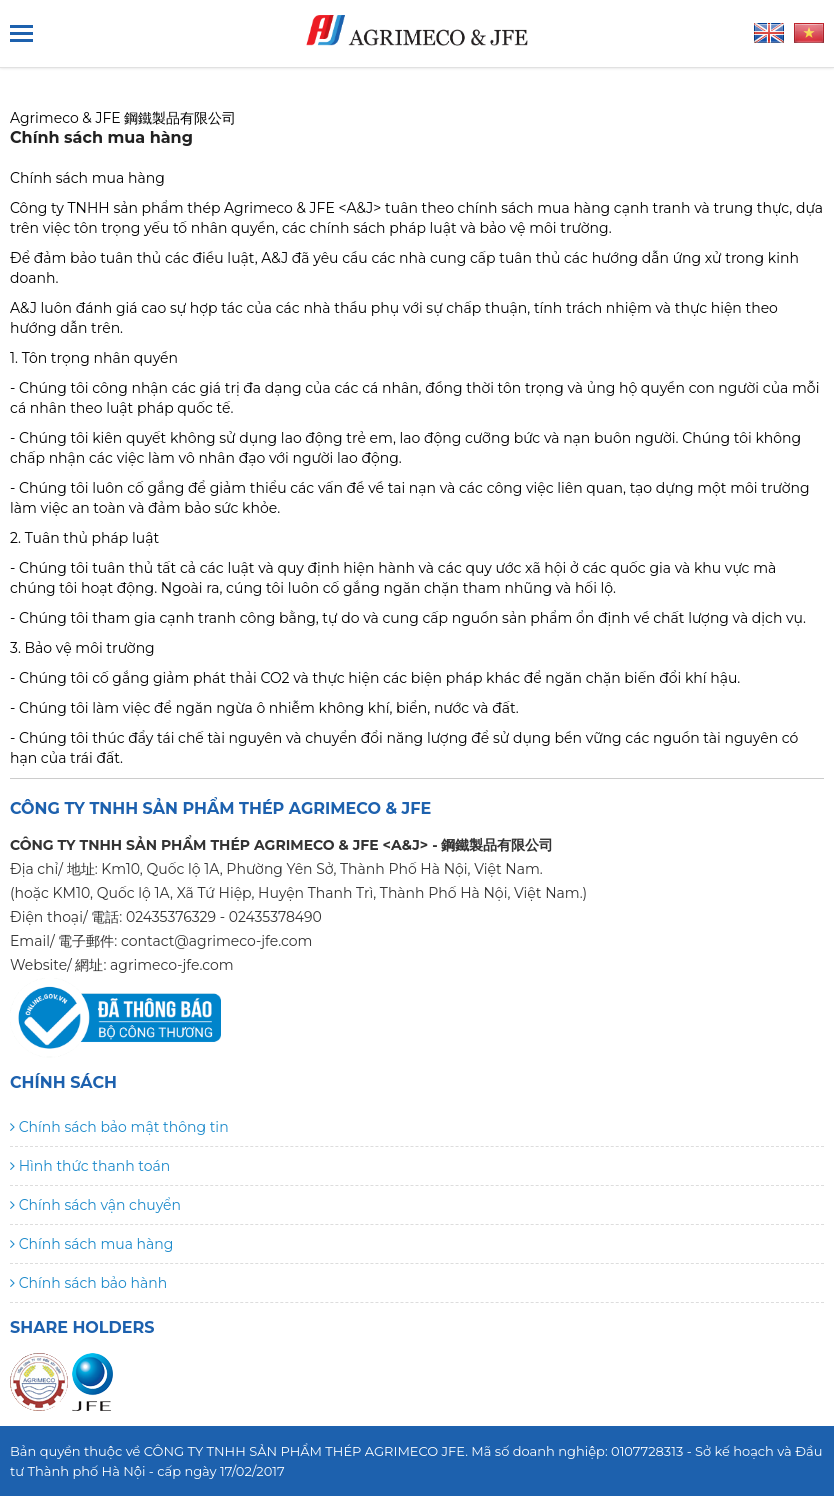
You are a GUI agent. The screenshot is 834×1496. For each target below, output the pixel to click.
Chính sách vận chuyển (95, 1205)
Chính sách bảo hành (88, 1283)
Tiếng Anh (769, 33)
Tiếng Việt (809, 33)
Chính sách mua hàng (91, 1244)
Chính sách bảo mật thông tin (119, 1127)
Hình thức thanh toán (90, 1166)
